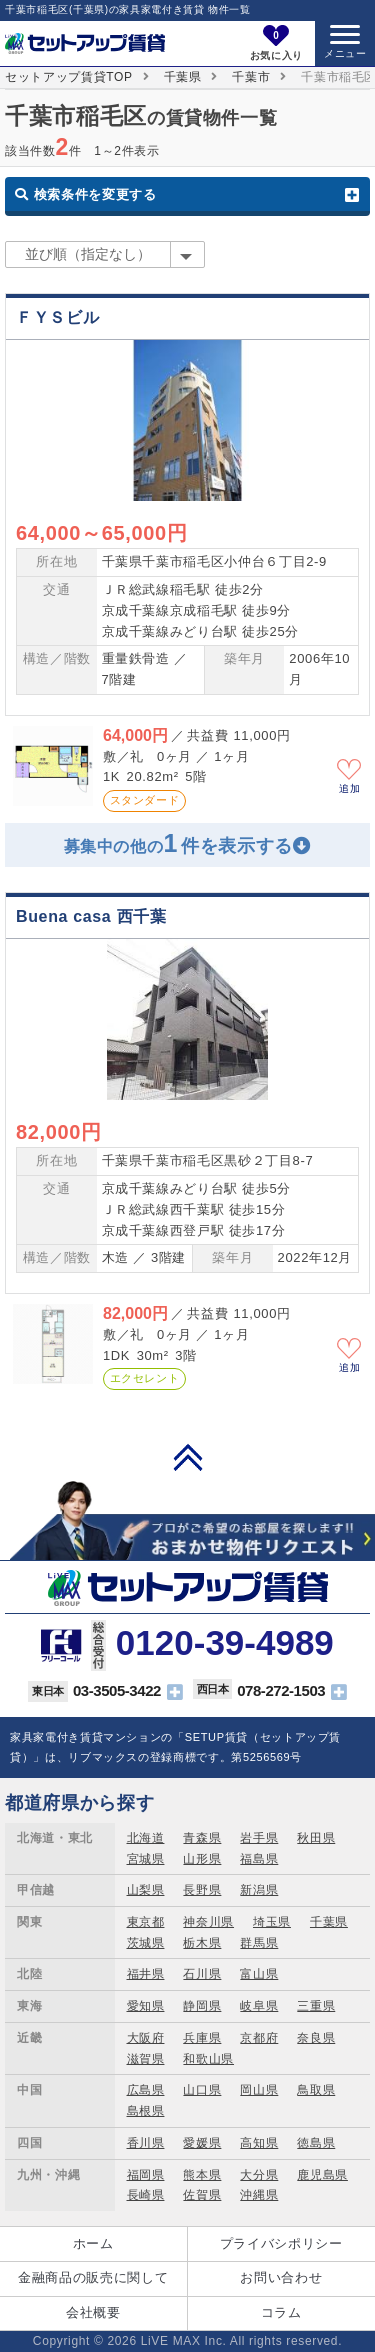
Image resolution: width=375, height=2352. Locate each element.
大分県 (259, 2175)
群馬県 (259, 1943)
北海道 (146, 1838)
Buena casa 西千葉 (91, 916)
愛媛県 (202, 2143)
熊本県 (202, 2175)
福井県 (146, 1974)
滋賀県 (146, 2059)
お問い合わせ (281, 2277)
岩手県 (259, 1838)
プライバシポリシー (281, 2243)
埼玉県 (272, 1922)
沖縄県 (259, 2195)
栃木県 (202, 1943)
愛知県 (146, 2006)
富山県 (259, 1974)
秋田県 (316, 1838)
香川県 (146, 2143)
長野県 (202, 1890)
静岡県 (202, 2006)
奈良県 (316, 2038)
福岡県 (146, 2175)
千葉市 (251, 77)
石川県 (202, 1974)
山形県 (202, 1859)
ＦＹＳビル (57, 317)
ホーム (93, 2243)
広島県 (146, 2090)
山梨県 (146, 1890)
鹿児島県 (322, 2175)
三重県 (316, 2006)
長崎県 (146, 2195)
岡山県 (259, 2090)
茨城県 (146, 1943)
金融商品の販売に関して (93, 2277)
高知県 (259, 2143)
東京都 (146, 1922)
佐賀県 (202, 2195)
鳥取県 (316, 2090)
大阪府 (146, 2038)
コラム (281, 2312)
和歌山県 (208, 2059)
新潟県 (259, 1890)
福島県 (259, 1859)
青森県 (202, 1838)
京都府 (259, 2038)
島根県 (146, 2111)
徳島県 (316, 2143)
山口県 (202, 2090)
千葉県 (183, 77)
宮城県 (146, 1859)
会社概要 (93, 2312)
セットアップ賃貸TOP (69, 77)
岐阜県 (259, 2006)
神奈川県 (208, 1922)
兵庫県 (202, 2038)
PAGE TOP (188, 1457)
